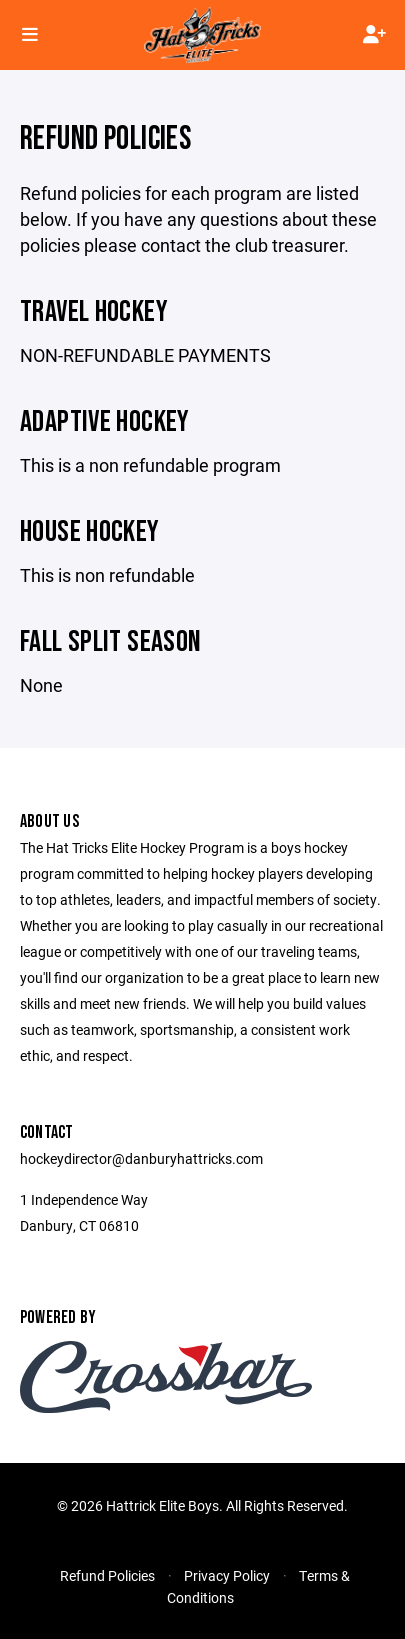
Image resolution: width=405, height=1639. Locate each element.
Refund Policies (107, 1575)
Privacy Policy (227, 1575)
